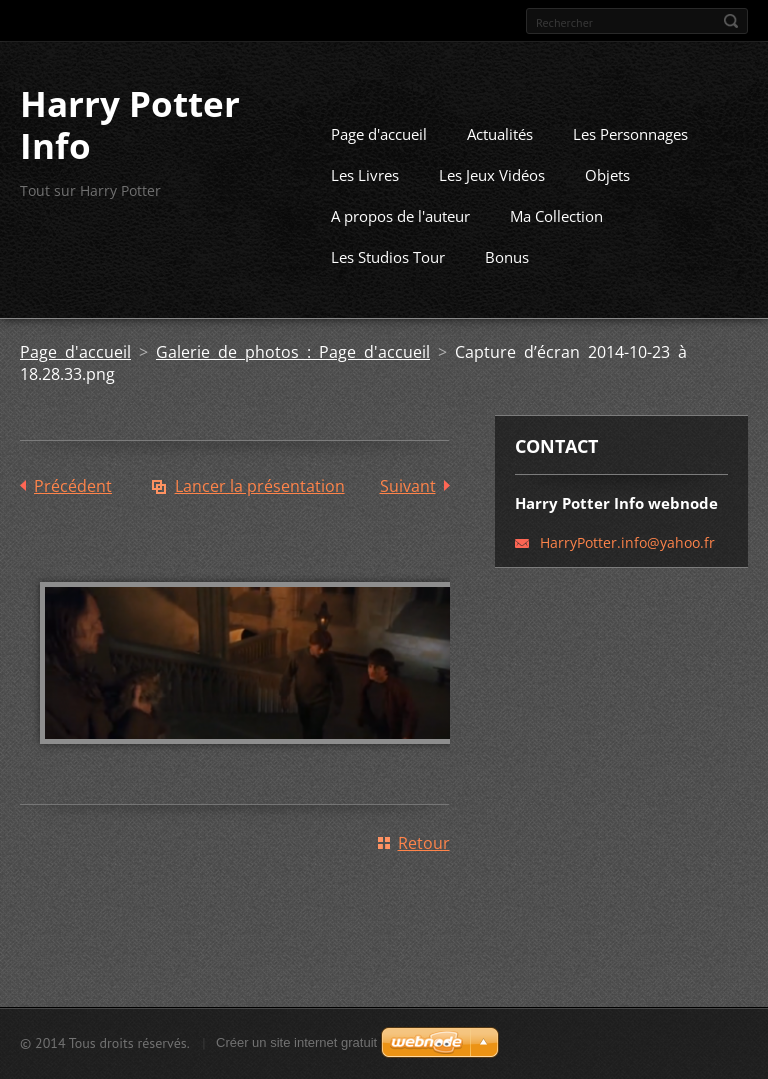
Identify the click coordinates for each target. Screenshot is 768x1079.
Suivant (408, 516)
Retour (424, 872)
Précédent (73, 516)
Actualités (500, 164)
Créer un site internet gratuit (296, 1049)
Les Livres (365, 205)
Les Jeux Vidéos (492, 205)
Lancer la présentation (260, 516)
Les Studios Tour (388, 287)
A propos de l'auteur (400, 246)
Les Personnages (630, 164)
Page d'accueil (379, 164)
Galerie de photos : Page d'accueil (293, 382)
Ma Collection (556, 246)
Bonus (507, 287)
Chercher (731, 21)
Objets (607, 205)
